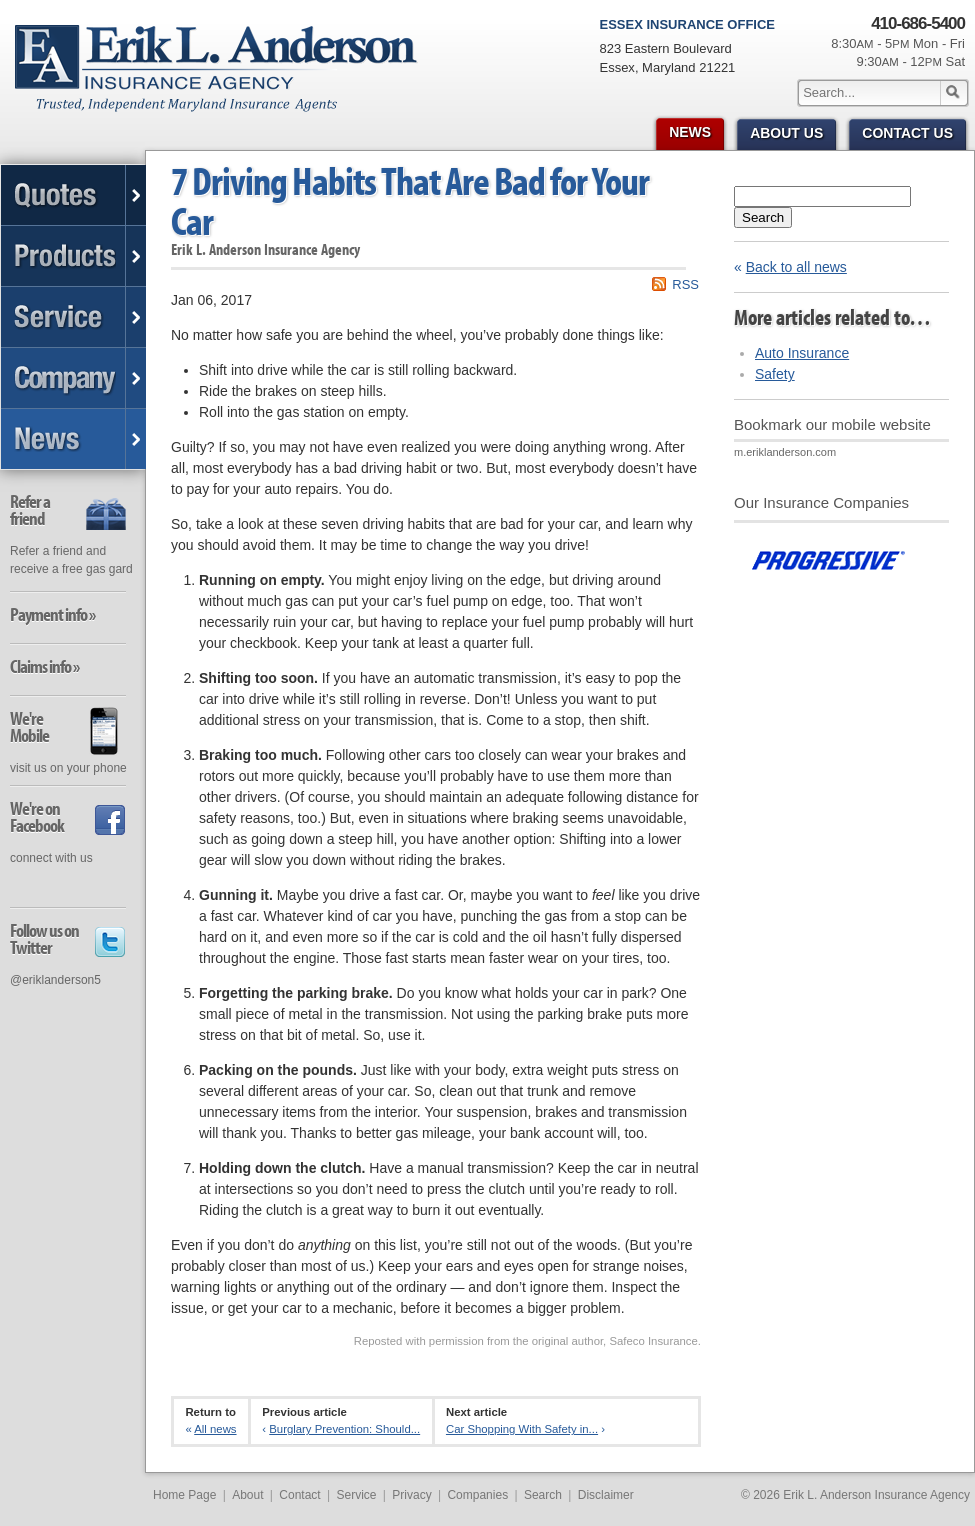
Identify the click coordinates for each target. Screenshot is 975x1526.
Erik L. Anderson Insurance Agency (227, 79)
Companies (477, 1495)
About (247, 1495)
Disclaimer (606, 1495)
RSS (685, 284)
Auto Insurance (802, 353)
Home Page (184, 1495)
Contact (299, 1495)
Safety (775, 374)
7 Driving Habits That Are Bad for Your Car (410, 200)
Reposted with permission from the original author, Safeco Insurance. (527, 1341)
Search (763, 217)
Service (356, 1495)
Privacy (411, 1495)
